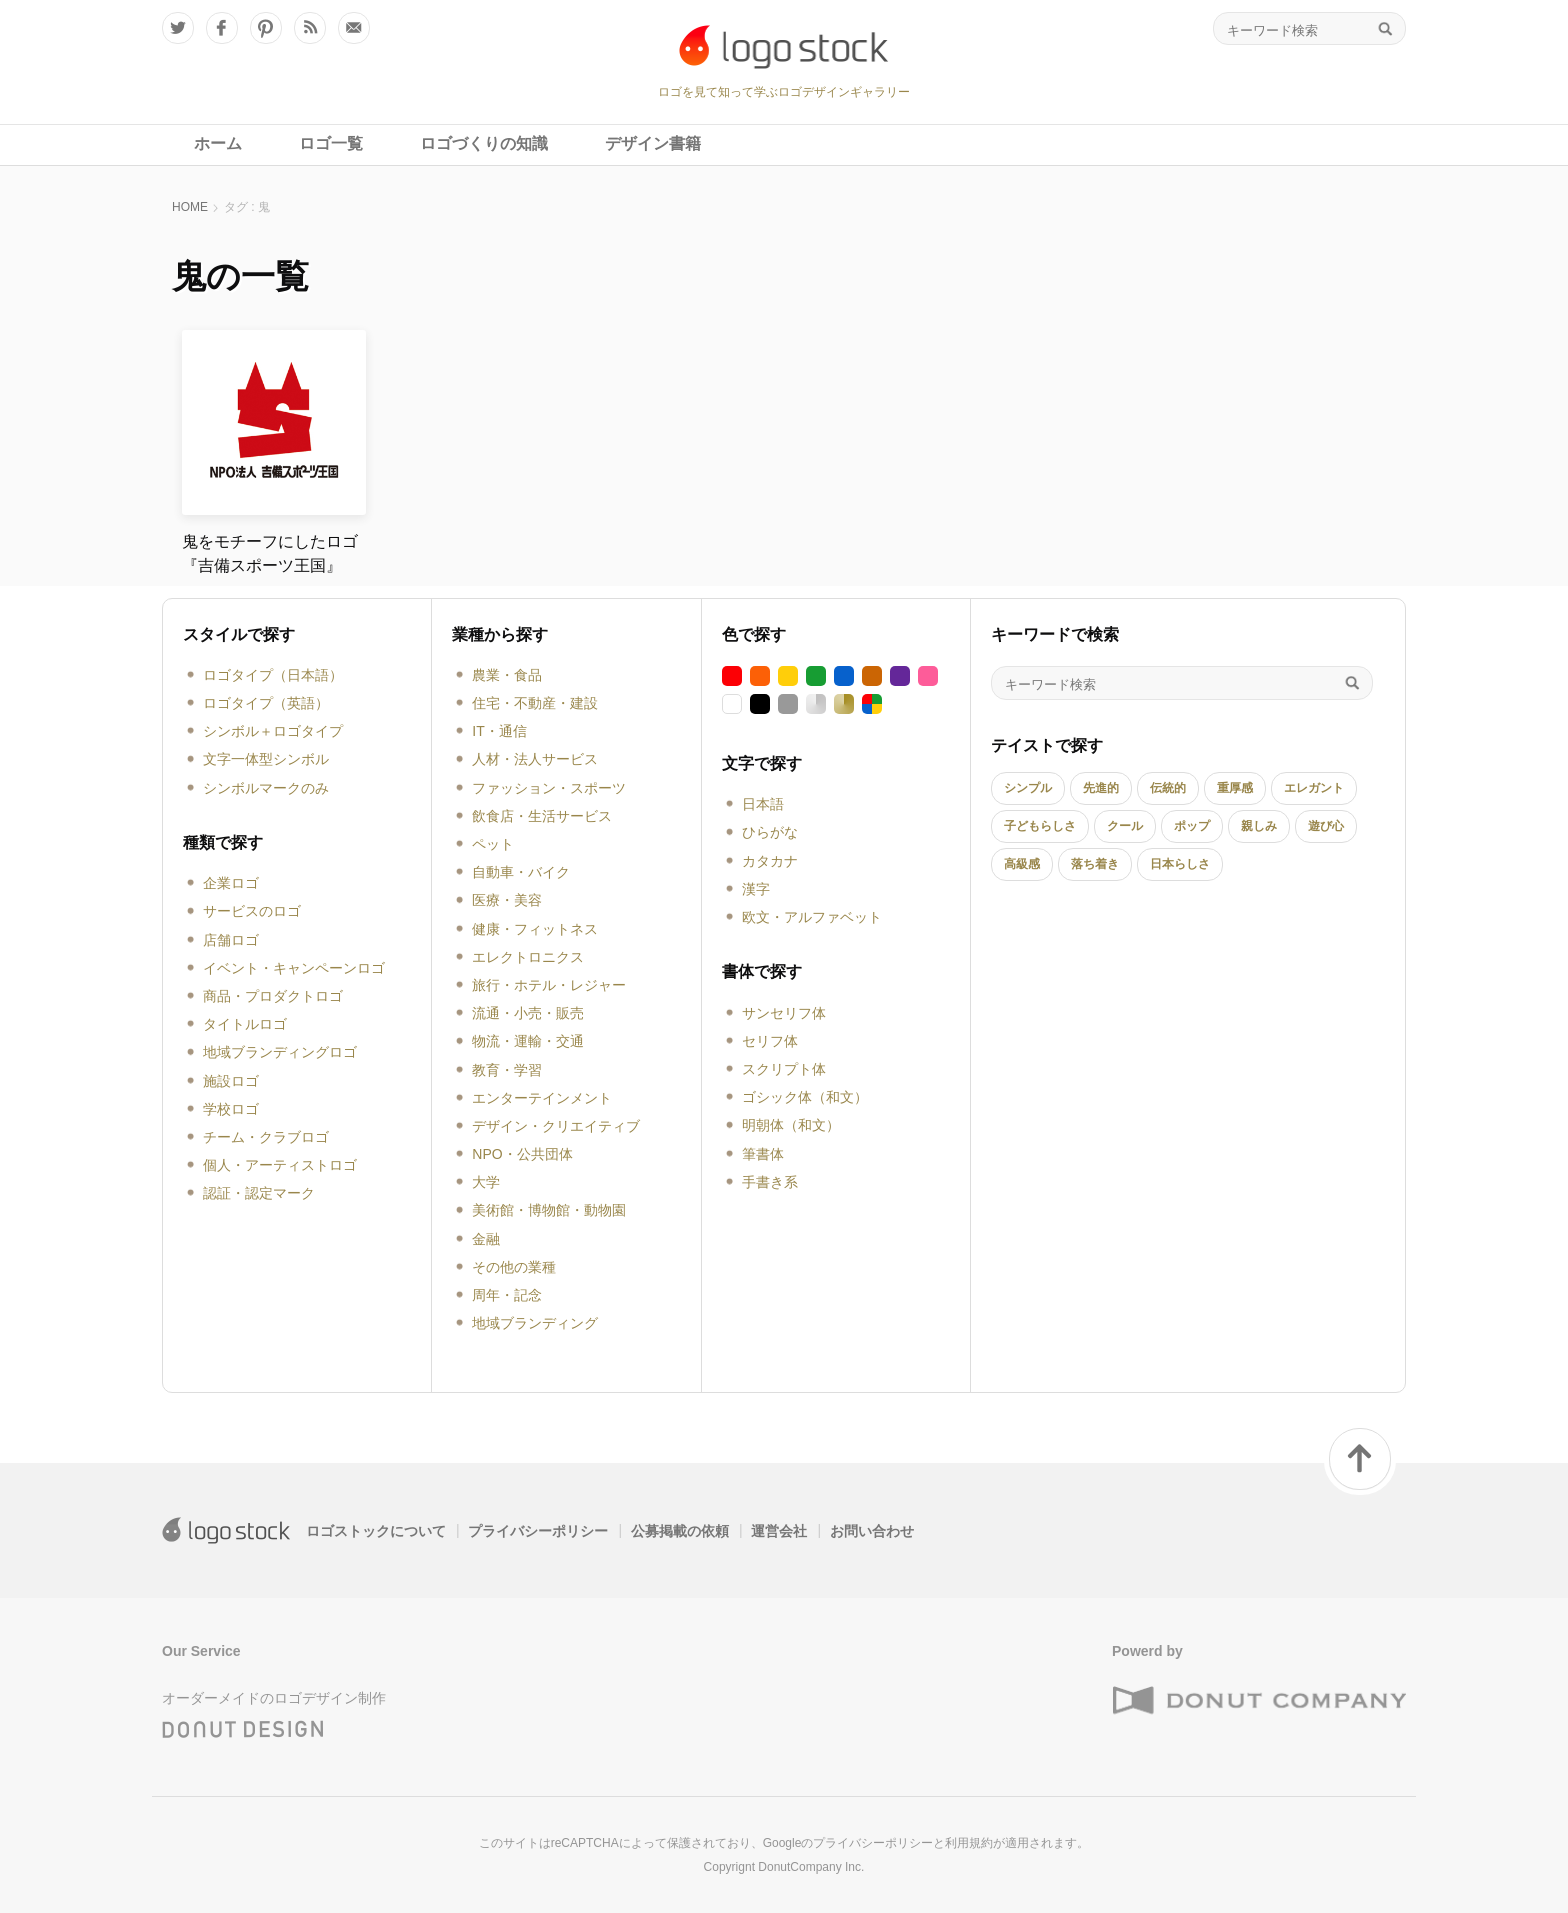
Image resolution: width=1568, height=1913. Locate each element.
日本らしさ (1180, 864)
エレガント (1314, 788)
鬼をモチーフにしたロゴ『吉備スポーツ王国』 (270, 553)
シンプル (1028, 788)
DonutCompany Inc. (811, 1867)
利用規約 (969, 1843)
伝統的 (1168, 788)
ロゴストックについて (376, 1531)
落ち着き (1095, 864)
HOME (190, 207)
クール (1125, 826)
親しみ (1259, 826)
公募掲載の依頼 (680, 1531)
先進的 (1101, 788)
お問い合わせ (872, 1531)
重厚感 (1235, 788)
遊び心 (1326, 826)
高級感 (1022, 864)
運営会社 (779, 1531)
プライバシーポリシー (538, 1531)
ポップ (1192, 826)
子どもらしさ (1040, 826)
